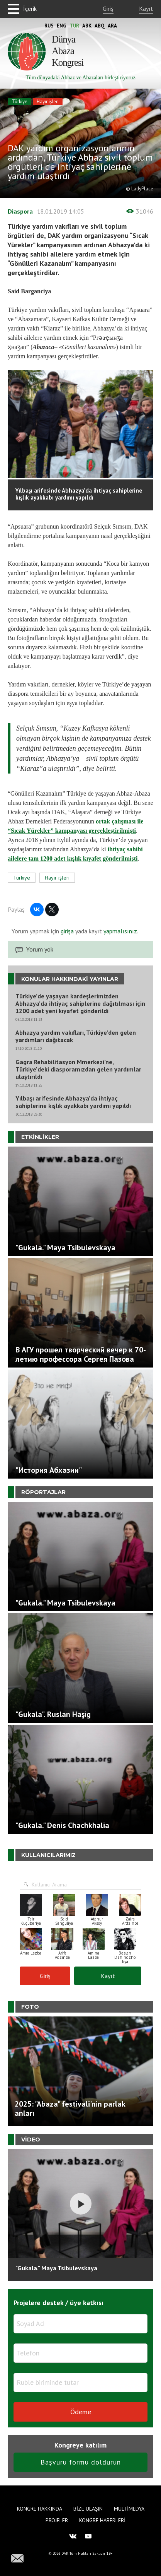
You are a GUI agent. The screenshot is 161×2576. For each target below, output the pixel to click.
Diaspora (20, 211)
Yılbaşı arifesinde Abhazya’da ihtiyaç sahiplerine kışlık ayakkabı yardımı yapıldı (73, 1102)
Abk (87, 26)
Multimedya (129, 2508)
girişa (67, 931)
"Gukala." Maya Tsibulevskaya (56, 2268)
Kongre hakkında (39, 2508)
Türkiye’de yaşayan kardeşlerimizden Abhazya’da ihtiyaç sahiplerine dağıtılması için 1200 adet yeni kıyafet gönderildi (80, 1004)
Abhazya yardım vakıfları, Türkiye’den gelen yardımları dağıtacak (75, 1036)
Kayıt (146, 8)
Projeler (57, 2520)
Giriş (108, 8)
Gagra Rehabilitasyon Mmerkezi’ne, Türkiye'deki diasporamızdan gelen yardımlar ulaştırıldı (78, 1069)
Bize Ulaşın (88, 2508)
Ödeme (80, 2411)
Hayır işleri (48, 101)
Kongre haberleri (102, 2520)
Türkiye (19, 101)
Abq (100, 26)
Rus (49, 26)
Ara (112, 26)
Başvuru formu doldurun (81, 2462)
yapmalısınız (119, 931)
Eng (61, 26)
